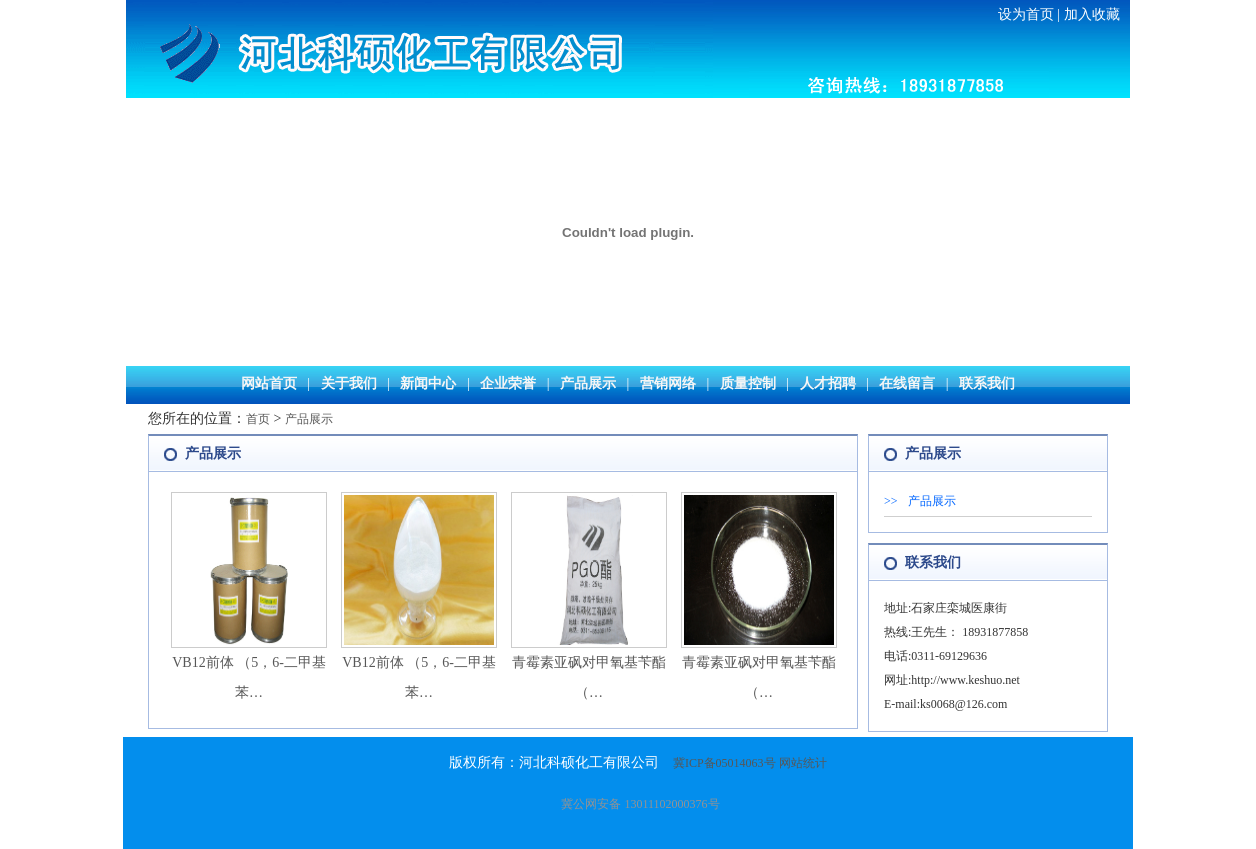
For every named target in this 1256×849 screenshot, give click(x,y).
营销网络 (668, 383)
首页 (258, 419)
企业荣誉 (508, 383)
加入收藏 (1092, 14)
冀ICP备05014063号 (724, 763)
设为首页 (1026, 14)
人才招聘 (828, 383)
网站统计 (803, 763)
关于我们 (349, 383)
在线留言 (907, 383)
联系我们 (987, 383)
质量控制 (748, 383)
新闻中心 (428, 383)
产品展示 (588, 383)
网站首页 (269, 383)
